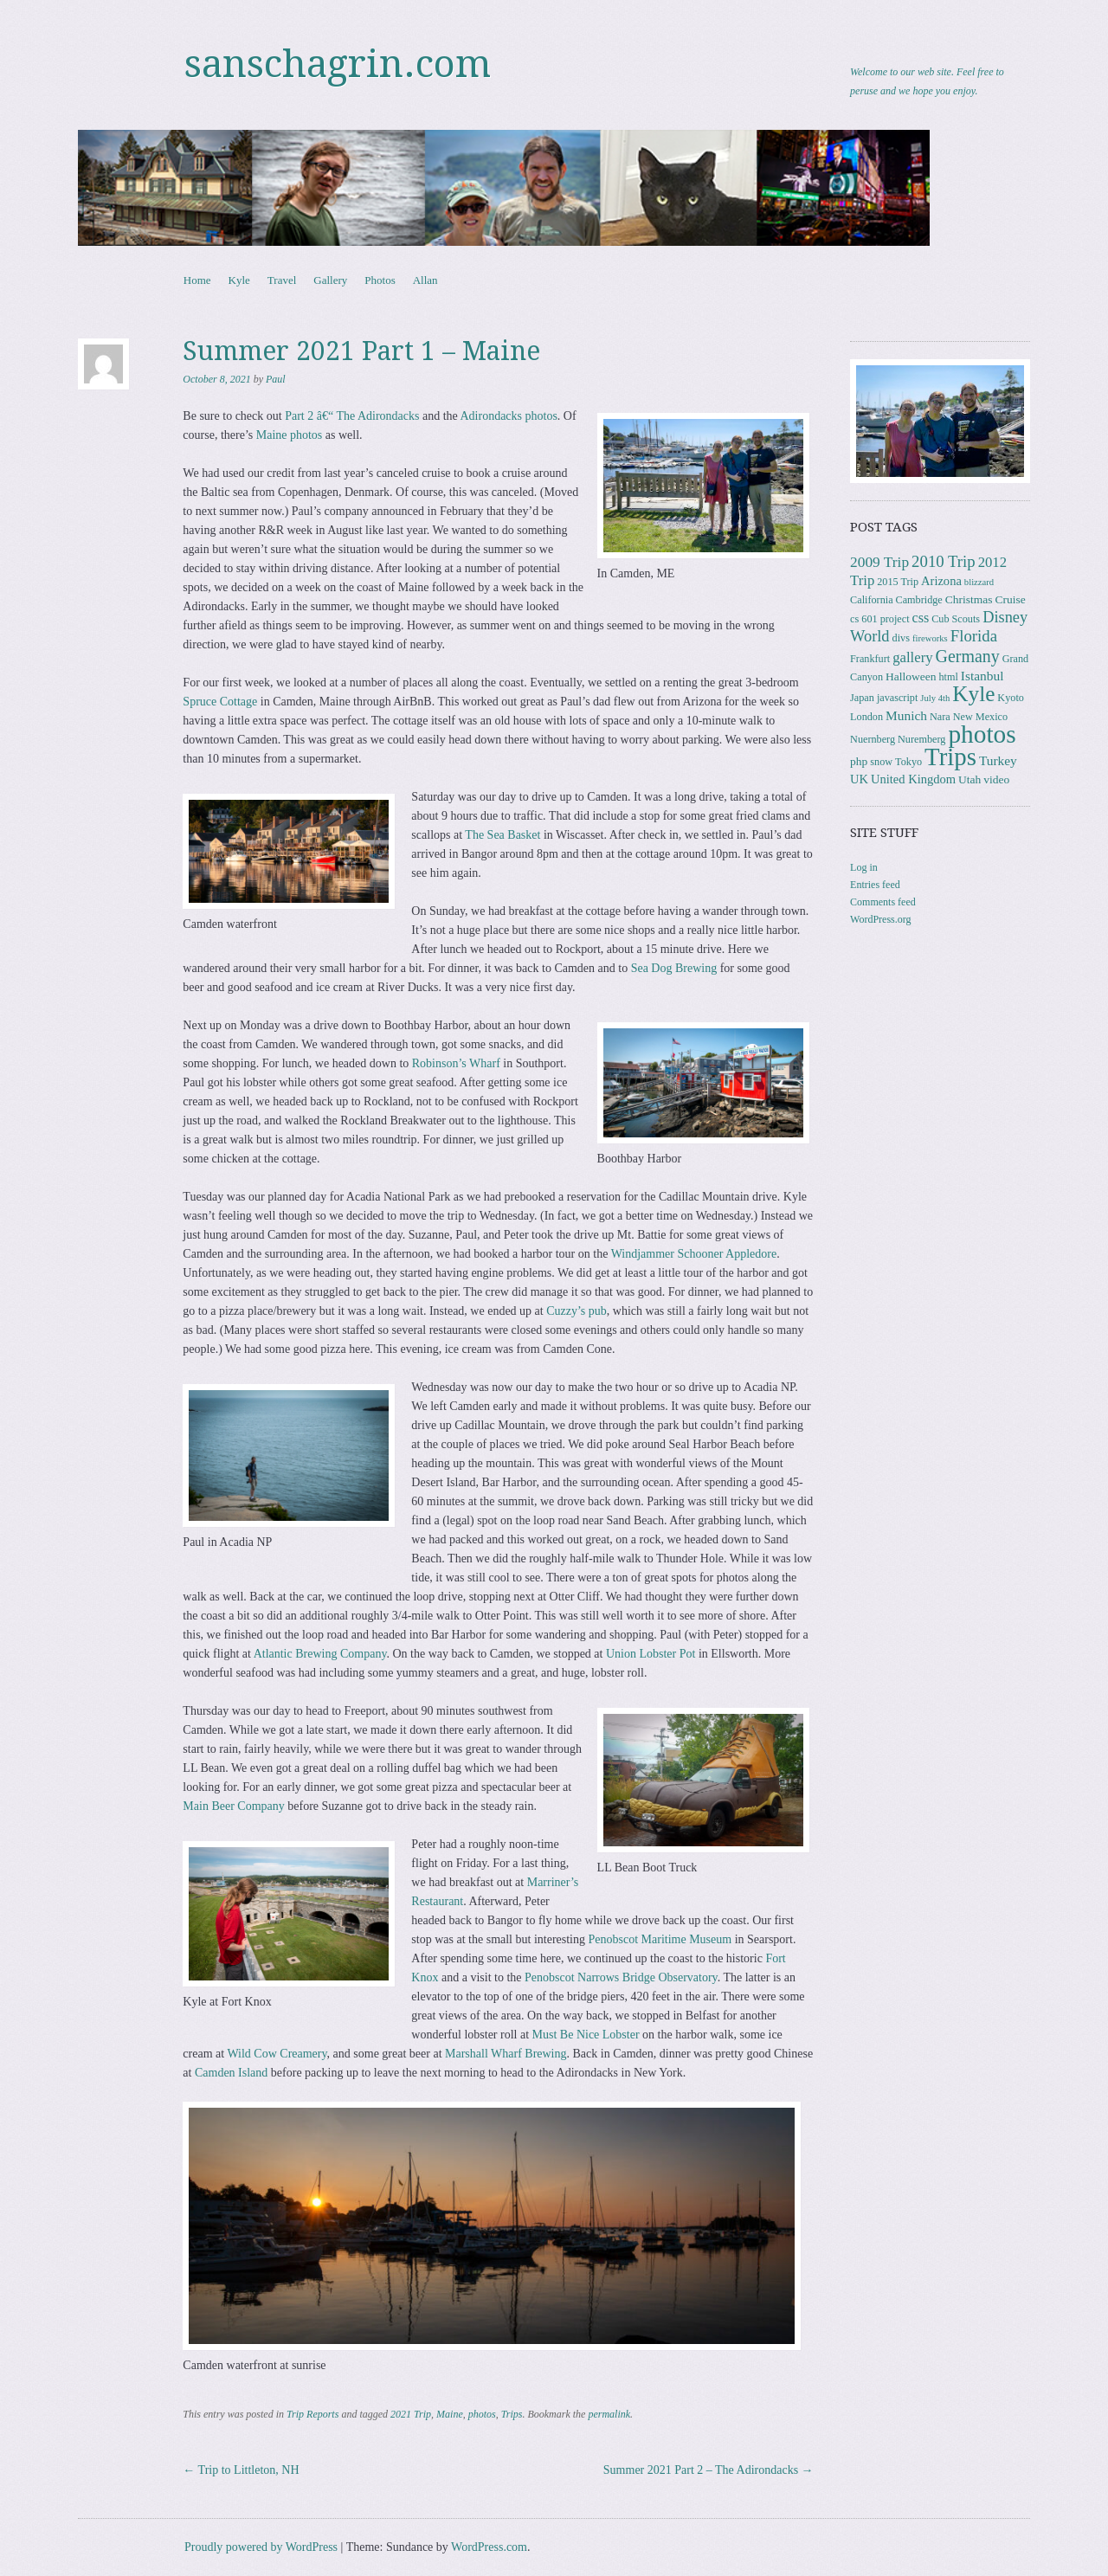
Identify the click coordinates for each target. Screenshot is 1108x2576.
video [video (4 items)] (996, 779)
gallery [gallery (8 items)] (912, 657)
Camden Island (231, 2072)
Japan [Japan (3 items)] (862, 698)
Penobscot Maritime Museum (660, 1939)
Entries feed (875, 885)
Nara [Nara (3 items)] (940, 717)
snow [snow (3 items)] (881, 762)
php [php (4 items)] (858, 761)
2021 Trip (410, 2414)
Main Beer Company (233, 1806)
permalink (609, 2414)
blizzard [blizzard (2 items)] (979, 582)
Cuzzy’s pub (576, 1310)
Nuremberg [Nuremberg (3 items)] (921, 739)
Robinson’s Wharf (456, 1063)
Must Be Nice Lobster (586, 2034)
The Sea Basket (502, 834)
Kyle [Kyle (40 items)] (973, 693)
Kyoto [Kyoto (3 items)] (1010, 698)
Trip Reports (312, 2414)
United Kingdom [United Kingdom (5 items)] (913, 779)
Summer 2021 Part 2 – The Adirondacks (708, 2469)
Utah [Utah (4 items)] (969, 779)
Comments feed (883, 902)
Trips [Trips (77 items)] (950, 756)
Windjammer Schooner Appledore (694, 1253)
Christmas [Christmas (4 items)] (969, 599)
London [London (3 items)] (866, 717)
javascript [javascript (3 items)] (897, 698)
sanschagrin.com (337, 64)
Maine (449, 2414)
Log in (864, 867)
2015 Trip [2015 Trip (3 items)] (897, 582)
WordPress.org (880, 919)
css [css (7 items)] (921, 617)
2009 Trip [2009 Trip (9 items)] (879, 562)
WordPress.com (489, 2547)
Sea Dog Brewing (674, 968)
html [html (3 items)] (947, 677)
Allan (425, 280)
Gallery (330, 280)
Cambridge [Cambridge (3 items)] (919, 600)
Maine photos (289, 434)
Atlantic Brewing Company (320, 1653)
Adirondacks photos (508, 415)
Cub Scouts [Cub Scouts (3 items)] (955, 619)
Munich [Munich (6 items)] (906, 715)
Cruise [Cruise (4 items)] (1010, 599)
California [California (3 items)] (871, 600)
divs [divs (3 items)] (901, 638)
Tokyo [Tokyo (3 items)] (908, 762)
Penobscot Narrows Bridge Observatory (621, 1977)
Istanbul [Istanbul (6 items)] (982, 675)
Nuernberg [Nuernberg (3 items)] (872, 739)
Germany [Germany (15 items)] (968, 656)
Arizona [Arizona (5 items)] (941, 581)
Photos (379, 280)
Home (197, 280)
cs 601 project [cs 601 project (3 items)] (879, 619)
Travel (281, 280)
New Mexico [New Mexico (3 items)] (980, 717)
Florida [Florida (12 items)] (973, 636)
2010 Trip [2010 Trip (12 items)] (944, 561)
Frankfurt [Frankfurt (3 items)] (870, 659)
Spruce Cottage (220, 701)
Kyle (239, 280)
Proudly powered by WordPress (261, 2547)
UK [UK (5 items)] (859, 779)
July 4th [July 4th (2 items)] (935, 698)
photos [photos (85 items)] (981, 734)
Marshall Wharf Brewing (505, 2053)
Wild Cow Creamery (276, 2053)
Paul (276, 379)
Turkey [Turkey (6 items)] (998, 760)
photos (482, 2414)
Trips (512, 2414)
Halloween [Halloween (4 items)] (911, 676)
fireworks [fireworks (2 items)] (930, 638)
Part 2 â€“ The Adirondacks (352, 415)
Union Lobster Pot (650, 1653)
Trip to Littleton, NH (241, 2469)
